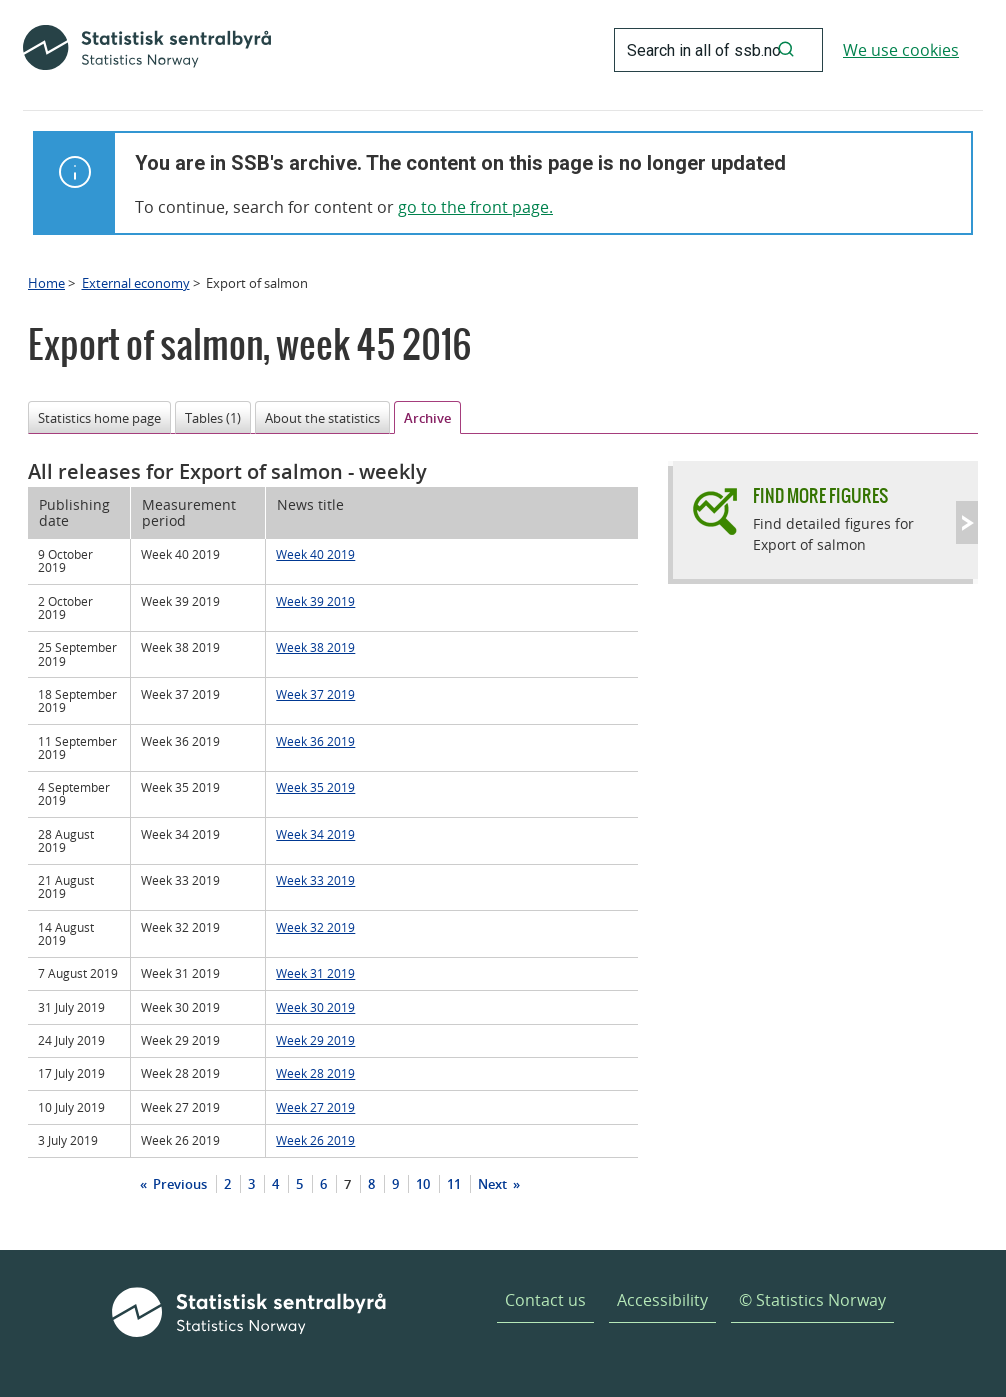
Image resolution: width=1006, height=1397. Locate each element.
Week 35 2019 (315, 787)
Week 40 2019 (315, 554)
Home (46, 283)
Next (494, 1184)
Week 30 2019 (315, 1007)
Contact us (545, 1300)
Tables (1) (213, 418)
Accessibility (662, 1300)
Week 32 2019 (315, 927)
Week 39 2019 (315, 601)
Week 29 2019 (315, 1040)
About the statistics (322, 418)
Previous (178, 1184)
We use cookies (901, 50)
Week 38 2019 (315, 647)
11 (454, 1184)
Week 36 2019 (315, 741)
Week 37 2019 (315, 694)
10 (423, 1184)
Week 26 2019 (315, 1140)
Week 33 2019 (315, 880)
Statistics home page (99, 418)
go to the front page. (475, 207)
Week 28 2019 (315, 1073)
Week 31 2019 (315, 973)
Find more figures (820, 495)
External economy (136, 283)
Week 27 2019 (315, 1107)
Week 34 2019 (315, 834)
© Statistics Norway (812, 1300)
